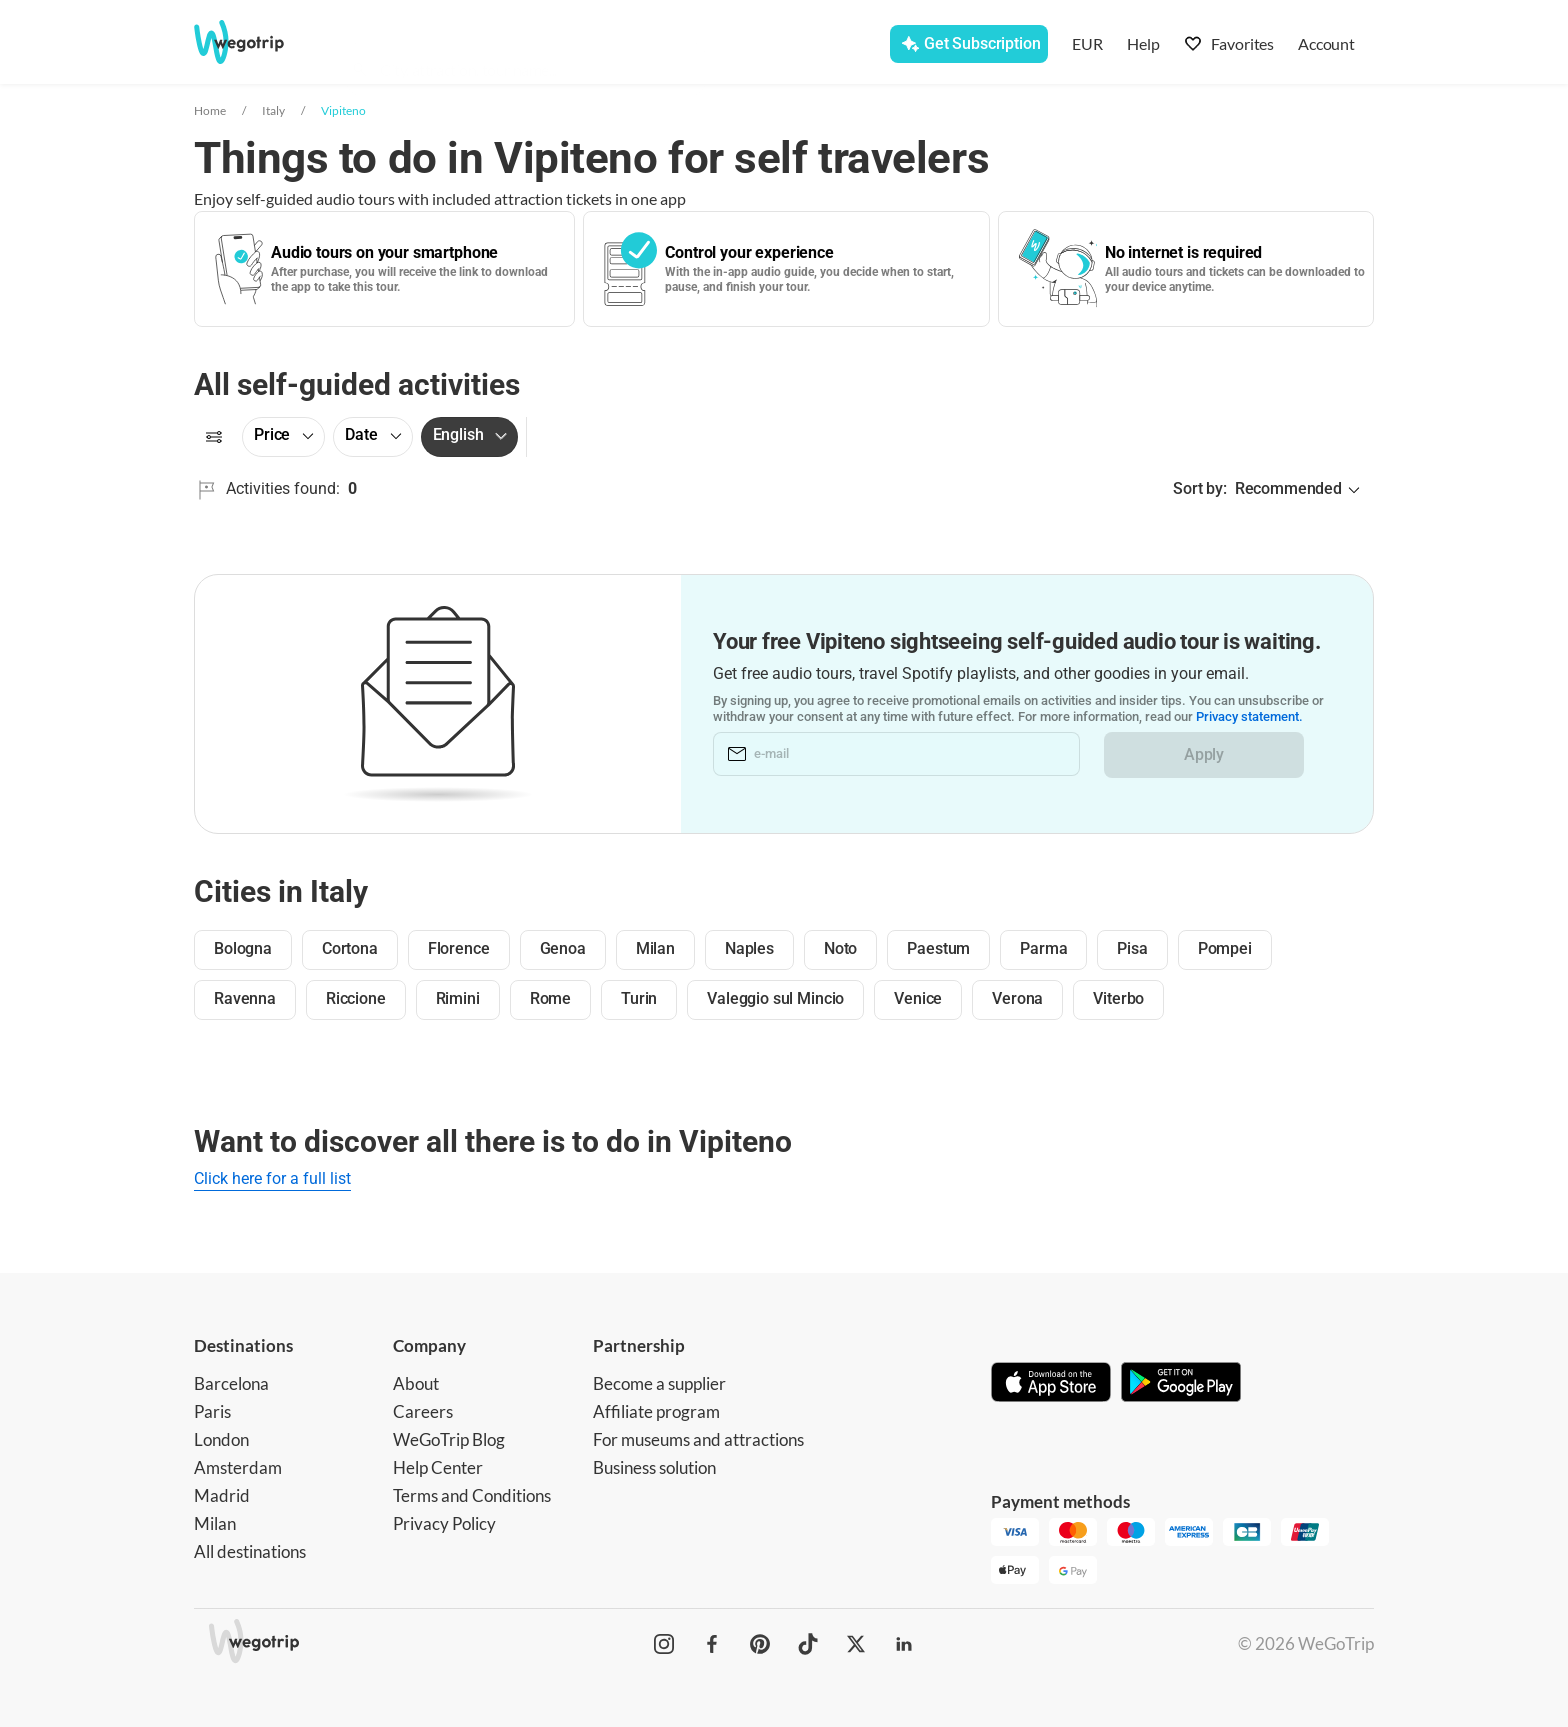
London (221, 1439)
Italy (273, 110)
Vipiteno (343, 110)
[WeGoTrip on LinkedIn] (904, 1644)
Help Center (438, 1467)
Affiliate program (656, 1411)
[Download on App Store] (1051, 1384)
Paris (212, 1411)
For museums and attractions (698, 1439)
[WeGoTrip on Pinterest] (760, 1644)
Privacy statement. (1249, 717)
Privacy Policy (444, 1523)
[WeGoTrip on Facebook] (712, 1644)
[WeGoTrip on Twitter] (856, 1644)
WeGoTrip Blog (449, 1439)
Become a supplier (659, 1383)
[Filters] (214, 437)
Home (210, 110)
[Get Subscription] (968, 44)
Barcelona (231, 1383)
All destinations (250, 1551)
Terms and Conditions (472, 1495)
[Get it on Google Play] (1181, 1384)
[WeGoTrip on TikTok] (808, 1644)
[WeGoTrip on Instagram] (664, 1644)
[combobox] (535, 46)
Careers (423, 1411)
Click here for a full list (272, 1178)
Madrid (222, 1495)
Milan (215, 1523)
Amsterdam (238, 1467)
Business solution (654, 1467)
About (416, 1383)
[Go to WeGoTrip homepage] (257, 42)
